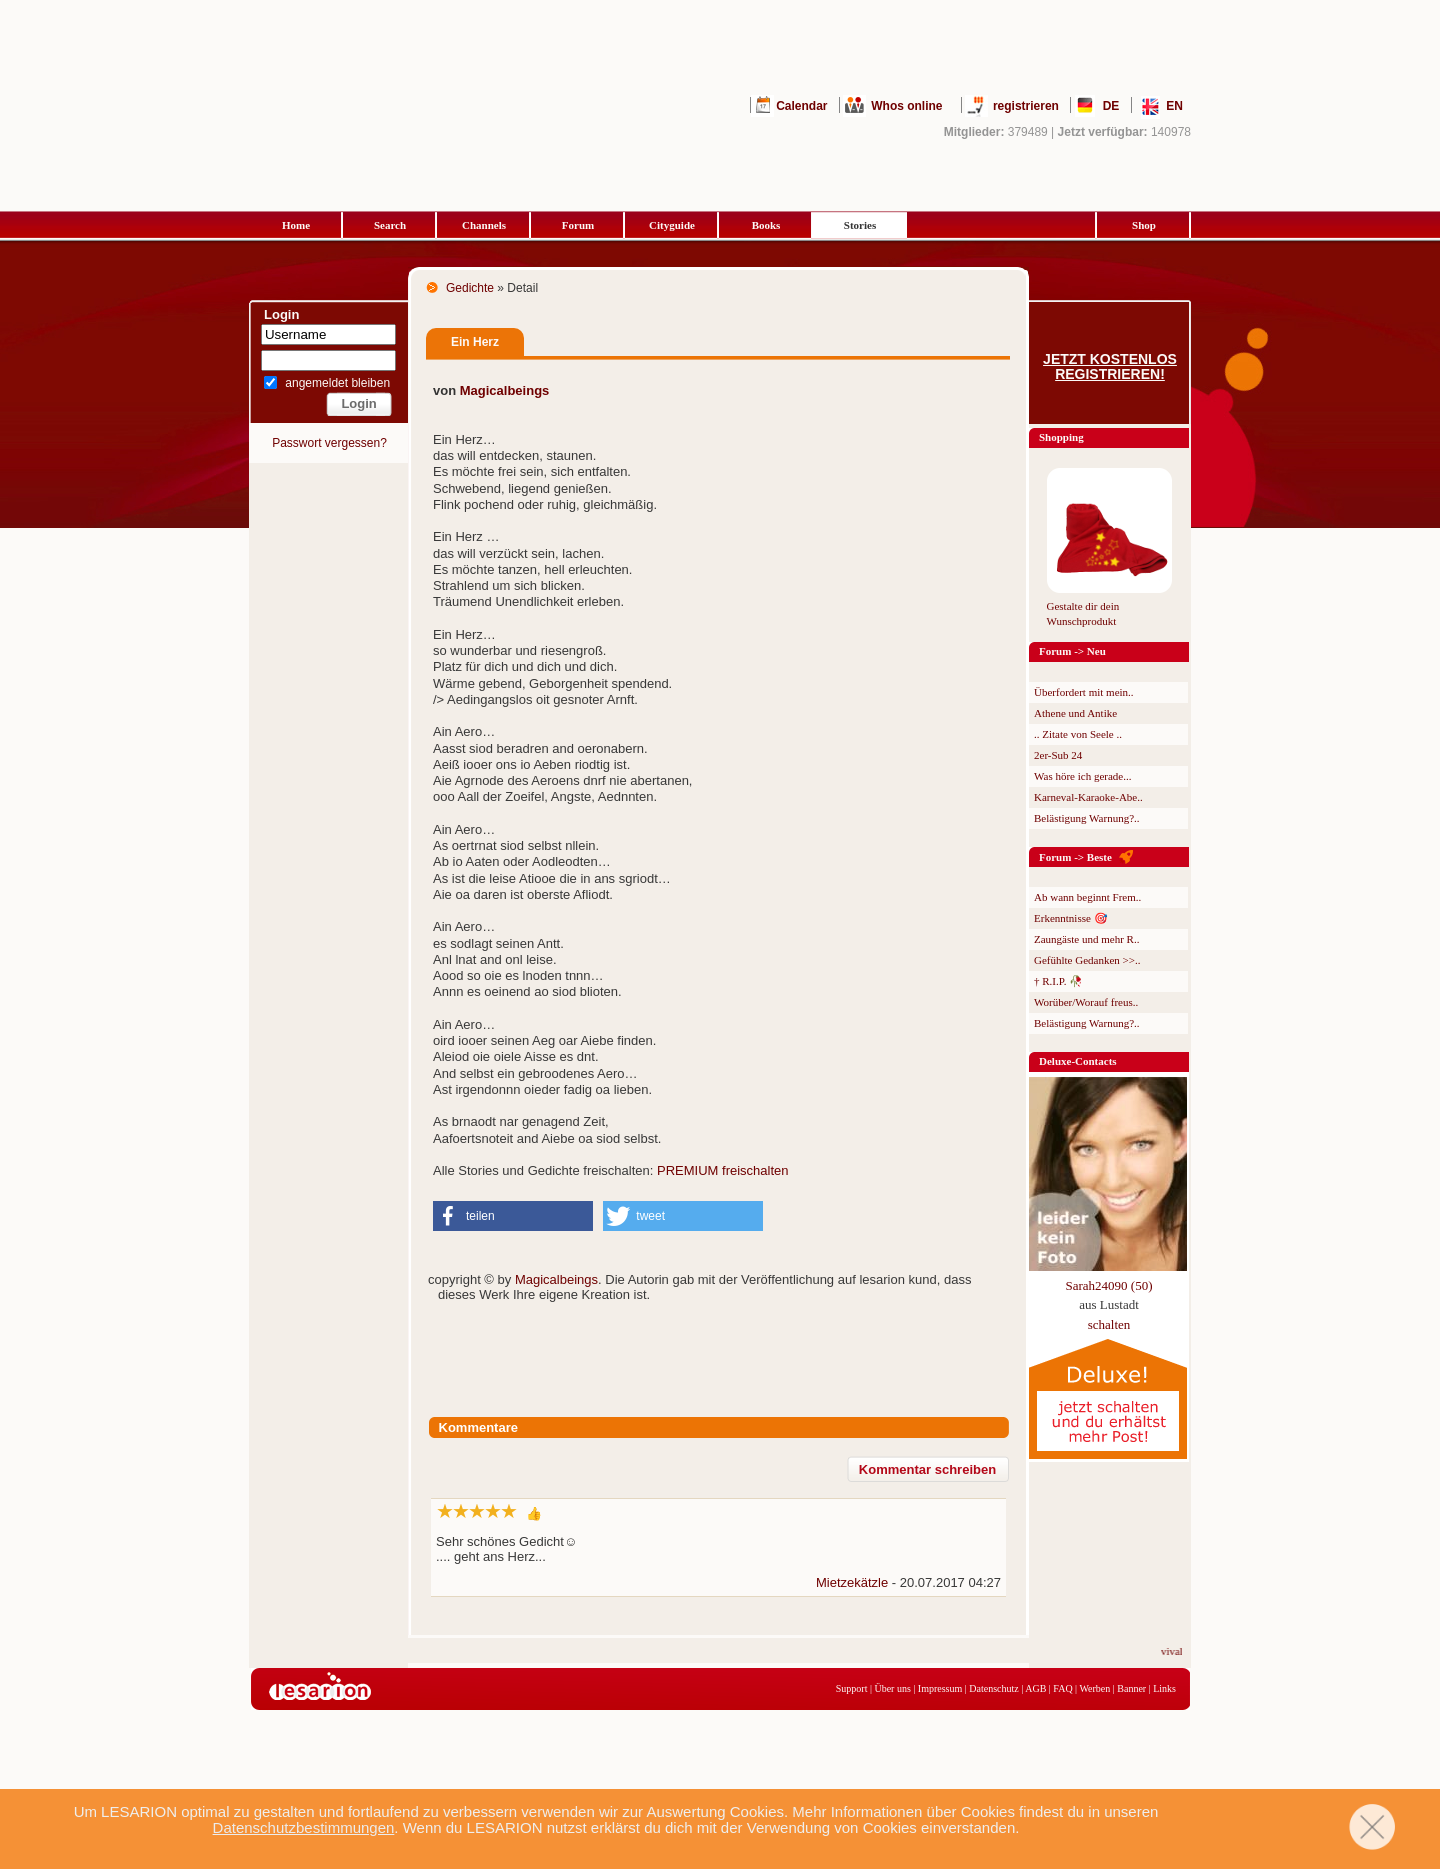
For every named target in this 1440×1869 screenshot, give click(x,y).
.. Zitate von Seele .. (1078, 734)
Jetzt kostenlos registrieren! (1110, 367)
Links (1164, 1688)
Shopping (1061, 437)
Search (390, 225)
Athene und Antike (1075, 713)
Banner (1131, 1688)
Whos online (906, 106)
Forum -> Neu (1072, 651)
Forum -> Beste (1075, 857)
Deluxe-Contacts (1078, 1061)
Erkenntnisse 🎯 (1071, 918)
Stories (860, 225)
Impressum (940, 1688)
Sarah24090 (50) (1108, 1285)
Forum (578, 225)
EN (1174, 106)
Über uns (892, 1688)
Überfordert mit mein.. (1084, 692)
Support (852, 1688)
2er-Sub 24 (1058, 755)
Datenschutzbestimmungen (304, 1827)
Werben (1094, 1688)
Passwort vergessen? (329, 443)
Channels (484, 225)
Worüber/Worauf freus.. (1086, 1002)
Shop (1144, 225)
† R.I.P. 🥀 (1058, 981)
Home (296, 225)
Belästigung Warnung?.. (1087, 818)
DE (1111, 106)
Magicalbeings (505, 390)
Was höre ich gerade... (1082, 776)
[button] (513, 1216)
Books (766, 225)
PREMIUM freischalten (722, 1170)
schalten (1109, 1324)
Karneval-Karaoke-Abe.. (1088, 797)
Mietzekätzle (852, 1582)
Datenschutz (993, 1688)
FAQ (1062, 1688)
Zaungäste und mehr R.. (1086, 939)
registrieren (1026, 106)
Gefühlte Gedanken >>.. (1087, 960)
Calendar (801, 106)
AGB (1035, 1688)
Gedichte (470, 288)
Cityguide (672, 225)
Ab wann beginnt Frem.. (1087, 897)
